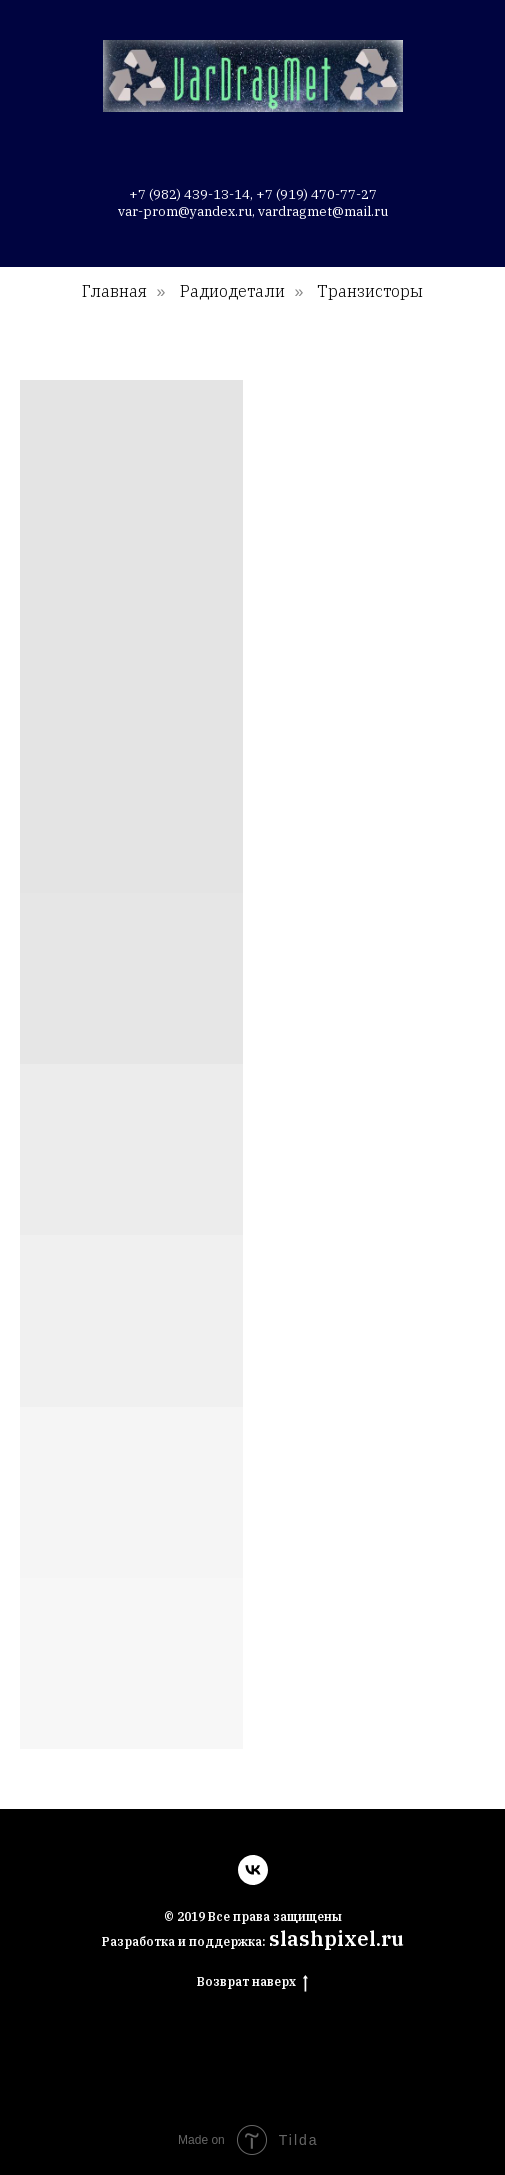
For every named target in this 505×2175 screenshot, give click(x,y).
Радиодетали (232, 291)
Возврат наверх (252, 1982)
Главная (114, 291)
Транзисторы (370, 291)
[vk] (253, 1870)
